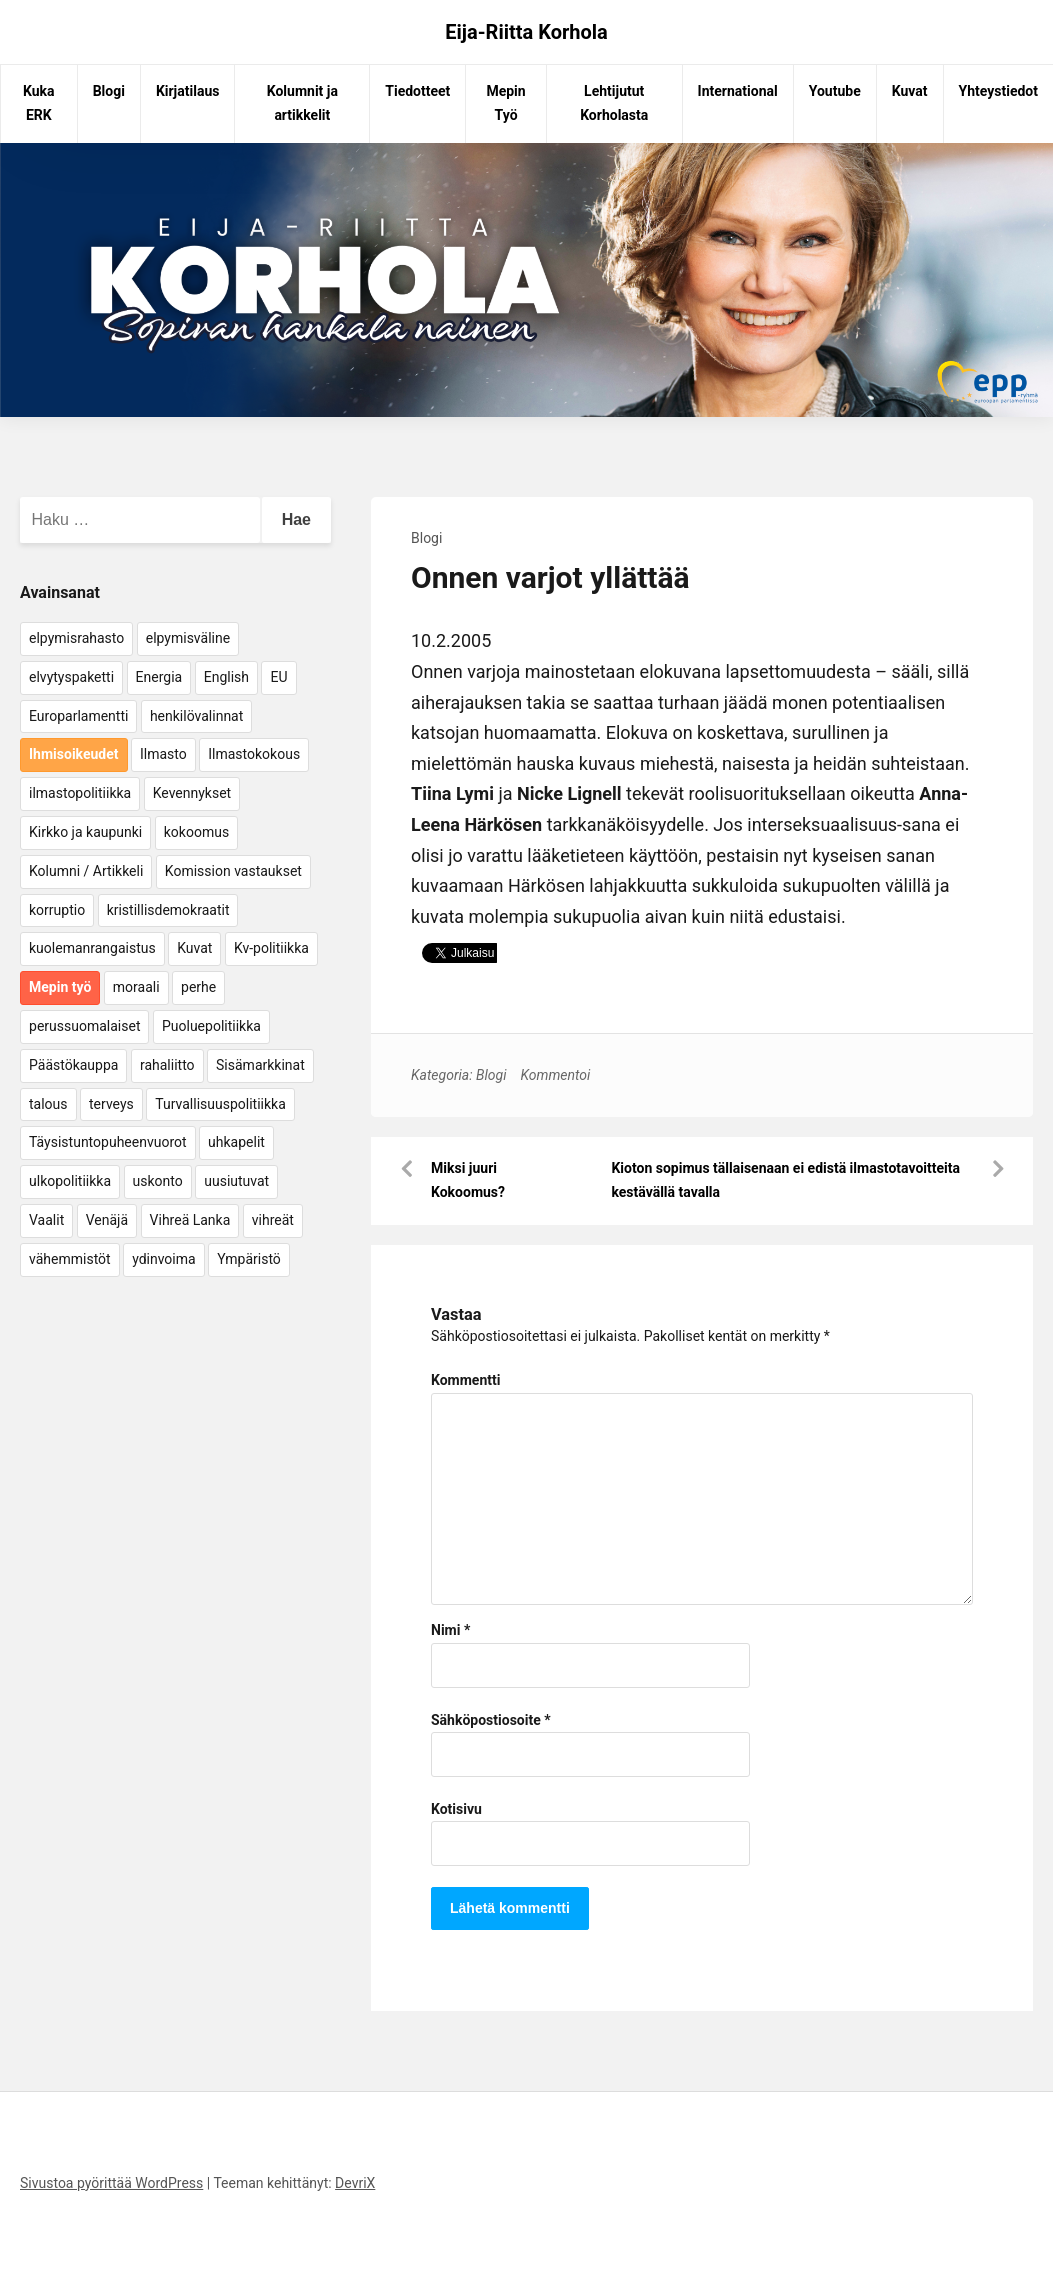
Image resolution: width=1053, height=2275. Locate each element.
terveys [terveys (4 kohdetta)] (111, 1104)
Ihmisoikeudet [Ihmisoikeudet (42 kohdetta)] (74, 754)
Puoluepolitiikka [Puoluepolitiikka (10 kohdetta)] (211, 1026)
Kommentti (465, 1380)
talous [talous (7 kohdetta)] (48, 1104)
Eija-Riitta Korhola (526, 32)
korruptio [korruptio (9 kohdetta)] (57, 910)
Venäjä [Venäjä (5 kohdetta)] (107, 1220)
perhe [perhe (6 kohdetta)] (198, 987)
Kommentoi (555, 1075)
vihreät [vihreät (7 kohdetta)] (273, 1220)
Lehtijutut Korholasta (614, 103)
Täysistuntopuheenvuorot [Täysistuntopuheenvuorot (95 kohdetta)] (108, 1142)
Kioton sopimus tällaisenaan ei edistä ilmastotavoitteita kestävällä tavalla (785, 1180)
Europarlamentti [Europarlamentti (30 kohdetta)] (78, 716)
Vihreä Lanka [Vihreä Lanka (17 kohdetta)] (190, 1220)
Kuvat (910, 91)
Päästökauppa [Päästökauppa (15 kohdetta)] (73, 1065)
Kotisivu (456, 1809)
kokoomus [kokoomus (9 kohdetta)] (196, 832)
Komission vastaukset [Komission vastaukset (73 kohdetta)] (233, 871)
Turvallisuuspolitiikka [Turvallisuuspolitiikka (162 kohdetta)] (220, 1104)
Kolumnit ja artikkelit (302, 103)
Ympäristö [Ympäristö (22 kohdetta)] (249, 1259)
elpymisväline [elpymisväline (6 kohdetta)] (188, 638)
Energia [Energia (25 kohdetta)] (159, 677)
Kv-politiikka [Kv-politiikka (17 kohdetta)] (271, 948)
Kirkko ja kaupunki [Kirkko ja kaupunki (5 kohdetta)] (85, 832)
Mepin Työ (505, 103)
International (738, 91)
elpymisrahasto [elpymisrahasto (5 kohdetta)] (76, 638)
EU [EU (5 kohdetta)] (278, 677)
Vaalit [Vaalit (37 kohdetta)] (46, 1220)
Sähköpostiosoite (491, 1720)
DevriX (355, 2183)
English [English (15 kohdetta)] (226, 677)
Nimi (450, 1630)
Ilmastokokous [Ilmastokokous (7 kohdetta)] (254, 754)
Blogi (109, 91)
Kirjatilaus (188, 91)
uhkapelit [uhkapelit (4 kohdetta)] (236, 1142)
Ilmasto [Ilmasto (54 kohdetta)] (163, 754)
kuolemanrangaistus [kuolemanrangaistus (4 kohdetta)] (92, 948)
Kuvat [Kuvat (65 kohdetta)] (194, 948)
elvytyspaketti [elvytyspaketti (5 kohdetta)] (71, 677)
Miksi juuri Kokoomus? (468, 1180)
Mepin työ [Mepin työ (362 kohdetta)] (60, 987)
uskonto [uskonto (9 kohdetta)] (158, 1181)
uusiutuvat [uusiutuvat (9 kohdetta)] (236, 1181)
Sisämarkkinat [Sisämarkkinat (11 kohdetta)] (260, 1065)
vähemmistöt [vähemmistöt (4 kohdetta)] (70, 1259)
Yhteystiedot (998, 91)
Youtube (835, 91)
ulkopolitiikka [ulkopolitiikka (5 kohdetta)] (70, 1181)
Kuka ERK (39, 103)
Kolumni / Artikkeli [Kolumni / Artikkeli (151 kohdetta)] (86, 871)
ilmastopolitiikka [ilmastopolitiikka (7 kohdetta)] (80, 793)
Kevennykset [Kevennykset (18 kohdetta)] (192, 793)
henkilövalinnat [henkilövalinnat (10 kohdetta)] (196, 716)
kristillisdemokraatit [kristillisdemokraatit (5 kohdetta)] (168, 910)
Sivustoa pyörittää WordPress (111, 2183)
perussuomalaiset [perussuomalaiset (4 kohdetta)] (84, 1026)
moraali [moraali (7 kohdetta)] (136, 987)
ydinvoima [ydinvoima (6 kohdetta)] (164, 1259)
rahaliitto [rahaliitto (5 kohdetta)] (167, 1065)
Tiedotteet (417, 91)
